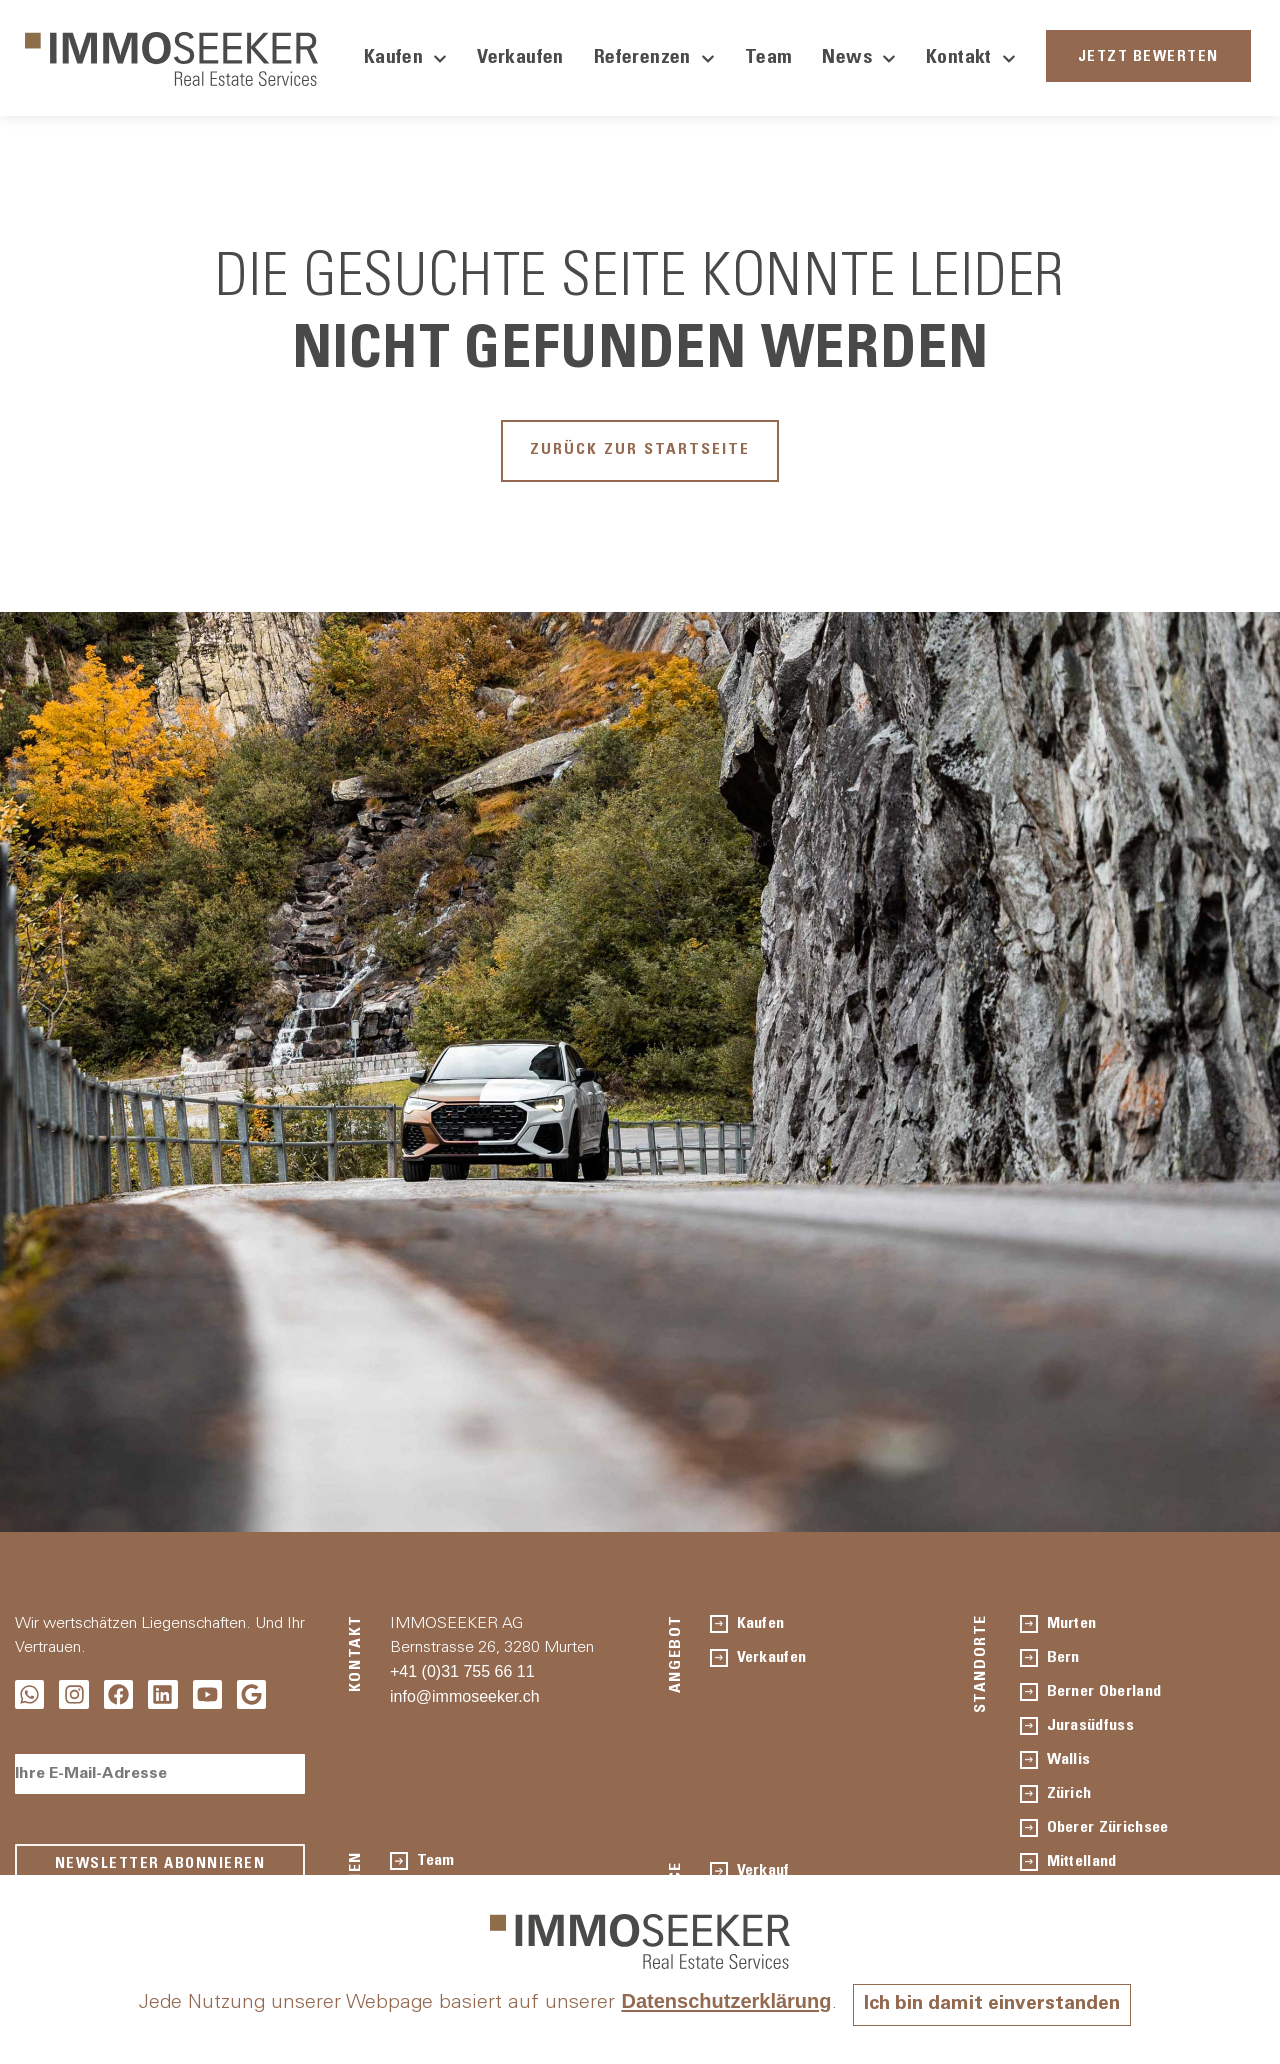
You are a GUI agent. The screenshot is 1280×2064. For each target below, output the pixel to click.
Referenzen (654, 59)
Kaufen (405, 59)
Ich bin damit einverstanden (992, 2005)
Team (769, 59)
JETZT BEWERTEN (1148, 57)
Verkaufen (520, 59)
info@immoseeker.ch (465, 1700)
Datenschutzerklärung (722, 2002)
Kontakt (971, 59)
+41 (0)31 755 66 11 (462, 1675)
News (859, 59)
